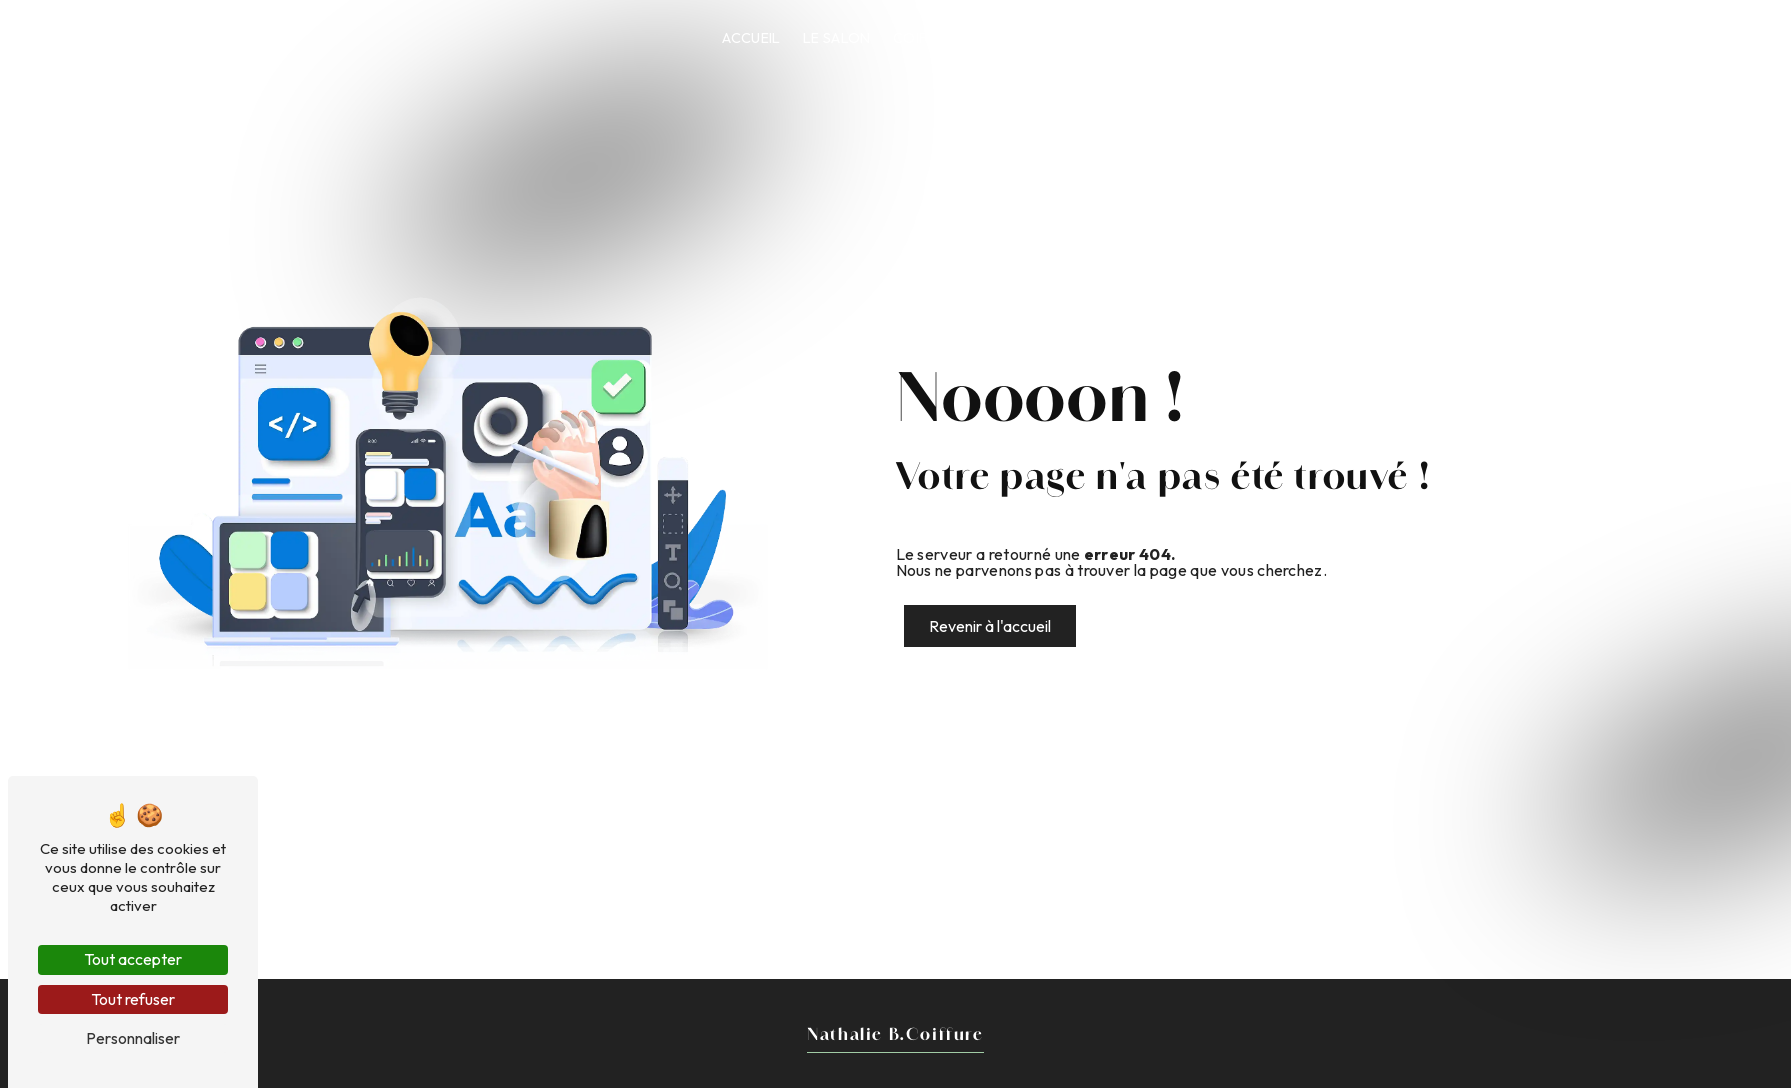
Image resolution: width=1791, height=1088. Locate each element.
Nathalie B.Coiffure (110, 38)
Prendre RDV (1687, 38)
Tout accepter (133, 959)
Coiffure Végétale (965, 38)
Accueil (751, 38)
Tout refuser (133, 999)
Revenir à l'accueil (990, 626)
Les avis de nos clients (1416, 38)
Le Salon (837, 38)
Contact (1561, 38)
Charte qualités (1244, 38)
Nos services (1109, 38)
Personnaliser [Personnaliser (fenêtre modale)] (133, 1038)
